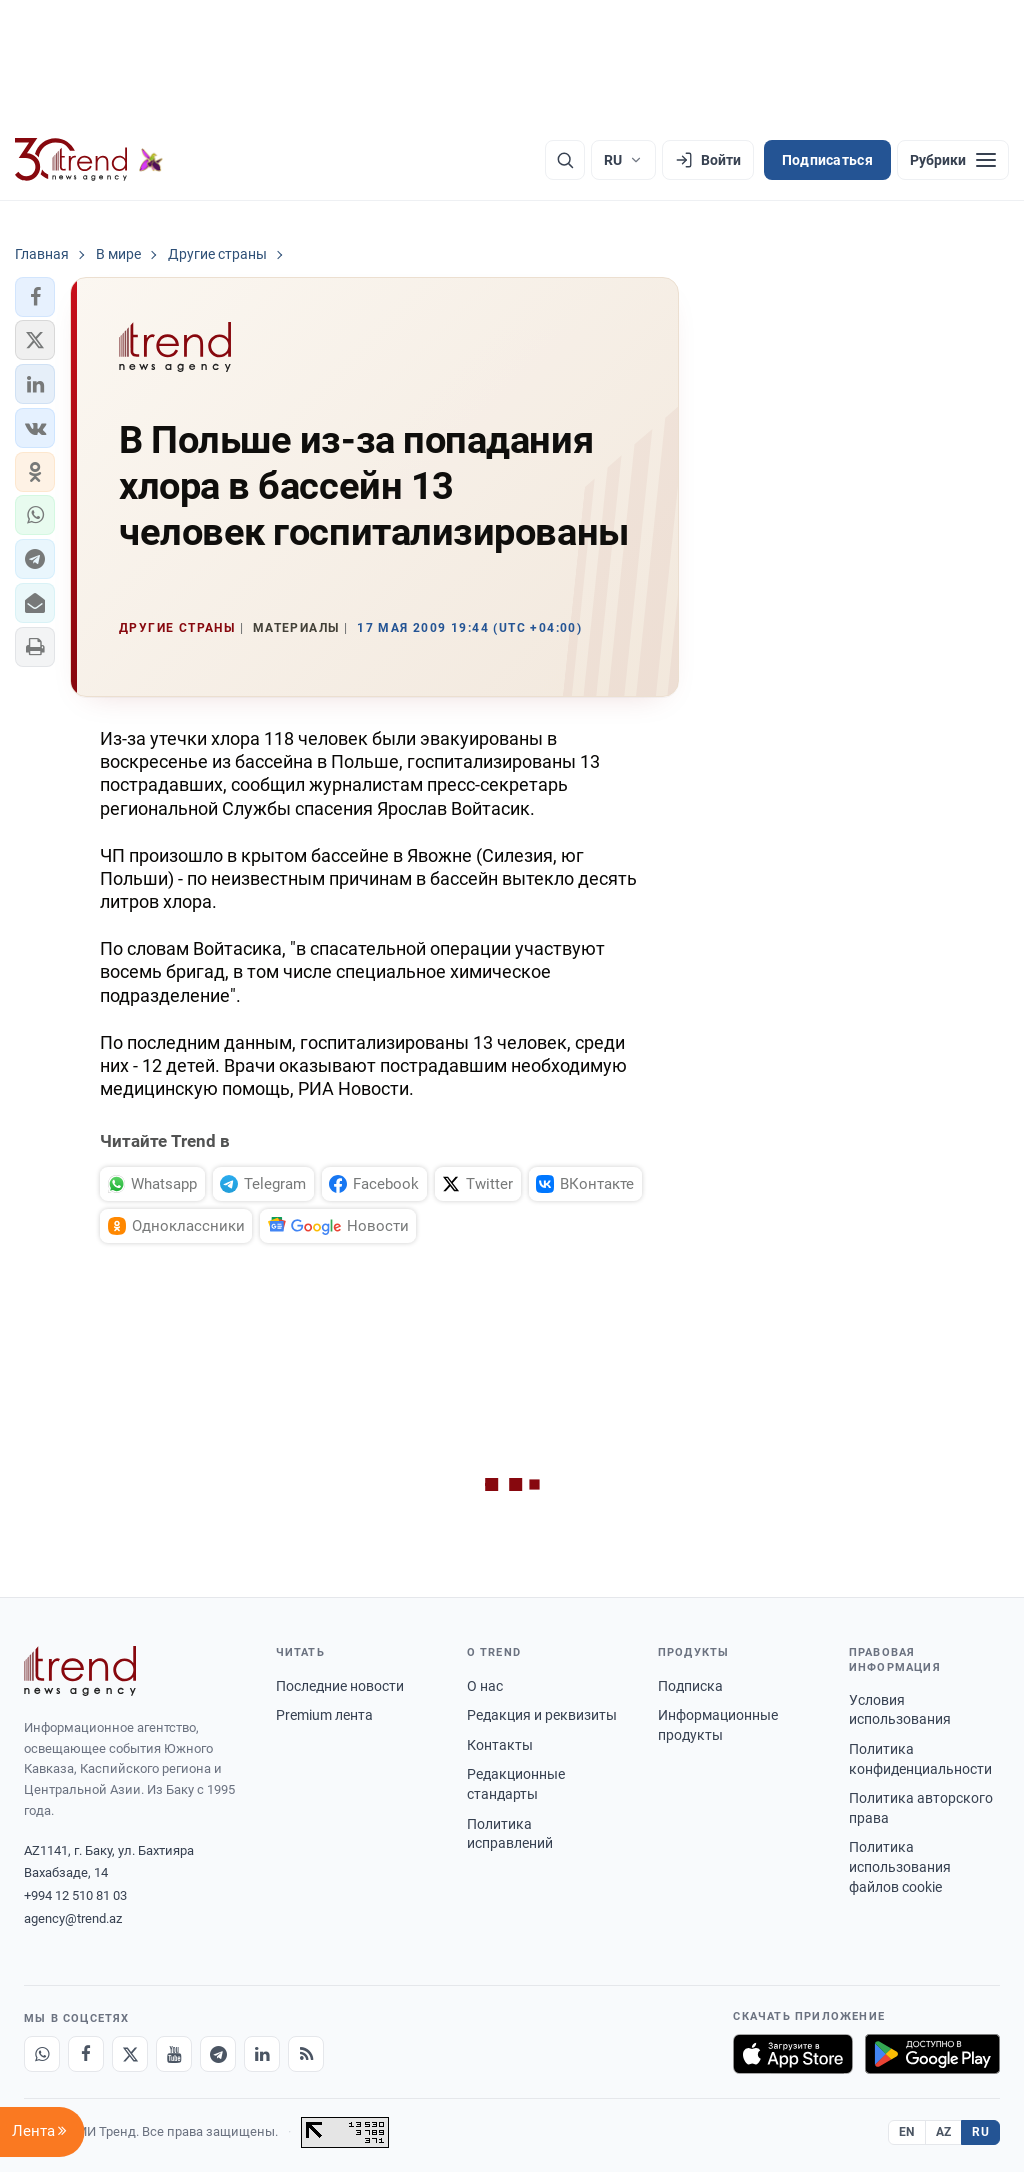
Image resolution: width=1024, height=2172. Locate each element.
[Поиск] (565, 160)
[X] (130, 2054)
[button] (35, 297)
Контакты (500, 1745)
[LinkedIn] (262, 2054)
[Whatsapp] (42, 2054)
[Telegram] (218, 2054)
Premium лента (324, 1715)
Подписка (690, 1686)
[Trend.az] (89, 160)
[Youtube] (174, 2054)
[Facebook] (86, 2054)
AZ (944, 2132)
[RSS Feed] (306, 2054)
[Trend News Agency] (80, 1671)
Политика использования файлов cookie (900, 1866)
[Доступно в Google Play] (932, 2054)
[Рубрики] (953, 160)
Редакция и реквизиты (542, 1715)
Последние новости (340, 1686)
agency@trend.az (73, 1918)
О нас (485, 1686)
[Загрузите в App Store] (793, 2054)
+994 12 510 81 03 (75, 1895)
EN (907, 2132)
